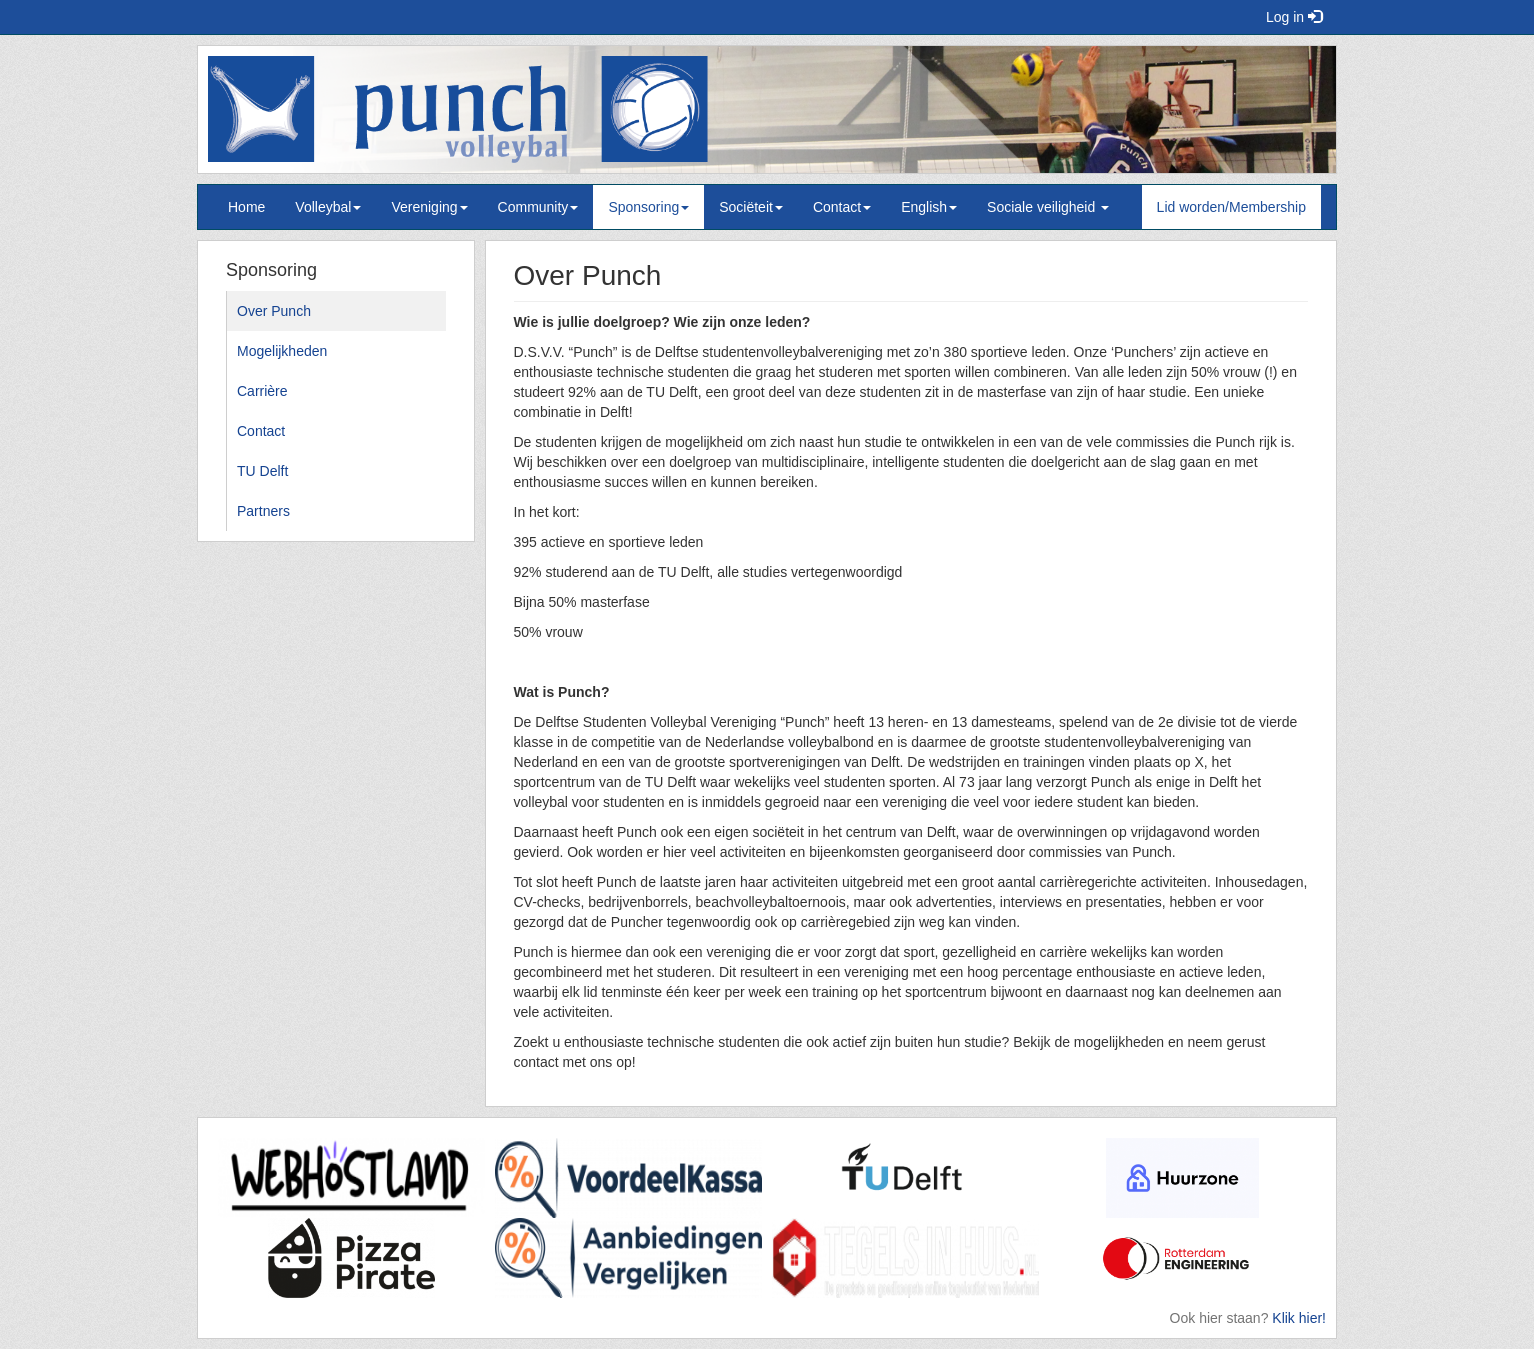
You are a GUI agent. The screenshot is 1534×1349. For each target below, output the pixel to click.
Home (246, 207)
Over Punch (274, 311)
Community (538, 207)
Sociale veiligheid (1048, 207)
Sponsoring (648, 207)
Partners (263, 511)
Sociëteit (751, 207)
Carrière (262, 391)
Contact (842, 207)
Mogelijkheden (282, 351)
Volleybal (328, 207)
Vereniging (429, 207)
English (929, 207)
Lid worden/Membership (1231, 207)
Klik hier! (1299, 1318)
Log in (1294, 17)
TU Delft (262, 471)
